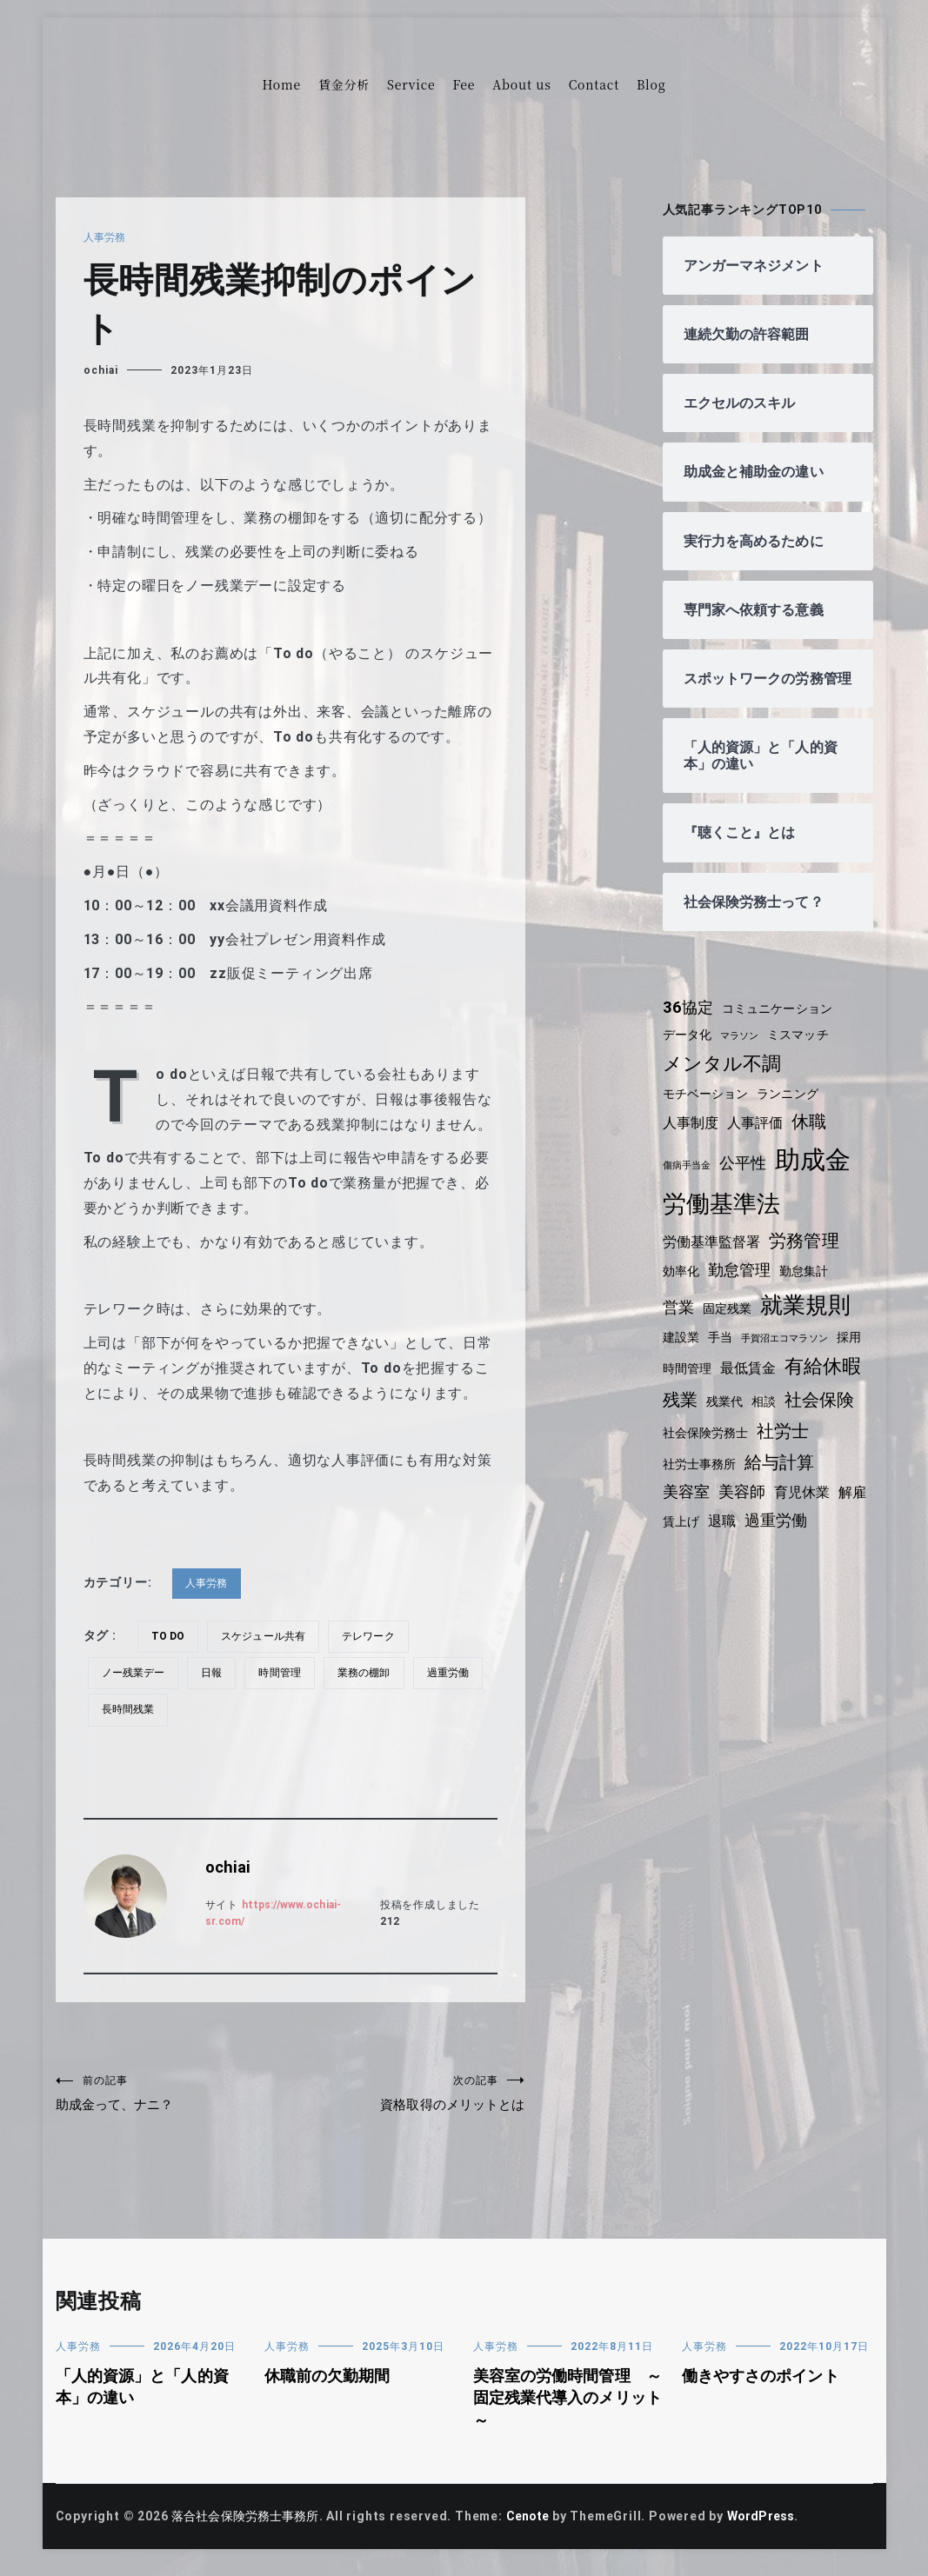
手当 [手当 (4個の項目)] (723, 1354)
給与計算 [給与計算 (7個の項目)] (699, 1504)
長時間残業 (210, 1709)
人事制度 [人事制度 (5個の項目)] (692, 1140)
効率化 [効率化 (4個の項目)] (682, 1288)
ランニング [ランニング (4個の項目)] (793, 1110)
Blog (651, 84)
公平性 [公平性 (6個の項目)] (746, 1180)
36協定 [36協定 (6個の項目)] (689, 1024)
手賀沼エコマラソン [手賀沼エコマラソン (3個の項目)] (790, 1355)
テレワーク (377, 1636)
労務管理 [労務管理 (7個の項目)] (809, 1257)
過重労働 (124, 1709)
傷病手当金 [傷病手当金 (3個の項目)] (688, 1182)
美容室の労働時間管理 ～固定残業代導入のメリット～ (563, 2407)
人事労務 (105, 237)
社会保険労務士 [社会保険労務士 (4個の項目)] (789, 1444)
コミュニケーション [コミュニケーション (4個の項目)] (782, 1025)
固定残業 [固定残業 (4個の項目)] (729, 1325)
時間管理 (286, 1673)
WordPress (774, 2526)
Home (282, 84)
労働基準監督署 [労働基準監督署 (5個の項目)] (714, 1258)
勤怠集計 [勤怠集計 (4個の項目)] (809, 1288)
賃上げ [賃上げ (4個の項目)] (786, 1534)
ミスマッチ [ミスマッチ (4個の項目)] (804, 1051)
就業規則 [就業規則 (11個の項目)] (810, 1321)
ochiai (100, 370)
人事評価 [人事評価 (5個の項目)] (759, 1140)
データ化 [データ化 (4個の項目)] (688, 1051)
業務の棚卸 (372, 1673)
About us (521, 84)
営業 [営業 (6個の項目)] (679, 1324)
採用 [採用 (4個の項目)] (676, 1380)
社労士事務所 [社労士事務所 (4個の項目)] (764, 1475)
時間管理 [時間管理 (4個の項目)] (722, 1380)
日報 (215, 1673)
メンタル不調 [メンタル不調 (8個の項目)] (724, 1080)
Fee (463, 84)
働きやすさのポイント (763, 2385)
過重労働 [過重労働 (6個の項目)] (695, 1560)
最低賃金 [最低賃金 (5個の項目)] (786, 1379)
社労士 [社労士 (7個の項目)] (690, 1473)
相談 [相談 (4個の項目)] (855, 1411)
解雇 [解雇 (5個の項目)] (744, 1533)
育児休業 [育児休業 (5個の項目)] (692, 1533)
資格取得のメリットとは (407, 2096)
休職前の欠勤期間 (329, 2385)
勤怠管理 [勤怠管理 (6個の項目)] (742, 1286)
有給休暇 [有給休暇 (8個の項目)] (702, 1409)
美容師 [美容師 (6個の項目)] (825, 1505)
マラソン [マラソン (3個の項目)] (743, 1052)
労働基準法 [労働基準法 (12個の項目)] (723, 1220)
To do (169, 1636)
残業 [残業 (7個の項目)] (769, 1409)
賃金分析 (344, 84)
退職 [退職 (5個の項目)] (829, 1533)
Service (411, 84)
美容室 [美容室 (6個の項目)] (768, 1505)
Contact (594, 84)
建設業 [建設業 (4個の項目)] (682, 1354)
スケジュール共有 (268, 1636)
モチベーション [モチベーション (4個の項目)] (708, 1110)
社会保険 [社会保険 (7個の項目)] (699, 1442)
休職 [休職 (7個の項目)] (815, 1138)
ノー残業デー (135, 1673)
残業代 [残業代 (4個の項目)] (814, 1411)
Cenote (536, 2526)
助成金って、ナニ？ (173, 2096)
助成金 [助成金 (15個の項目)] (819, 1177)
